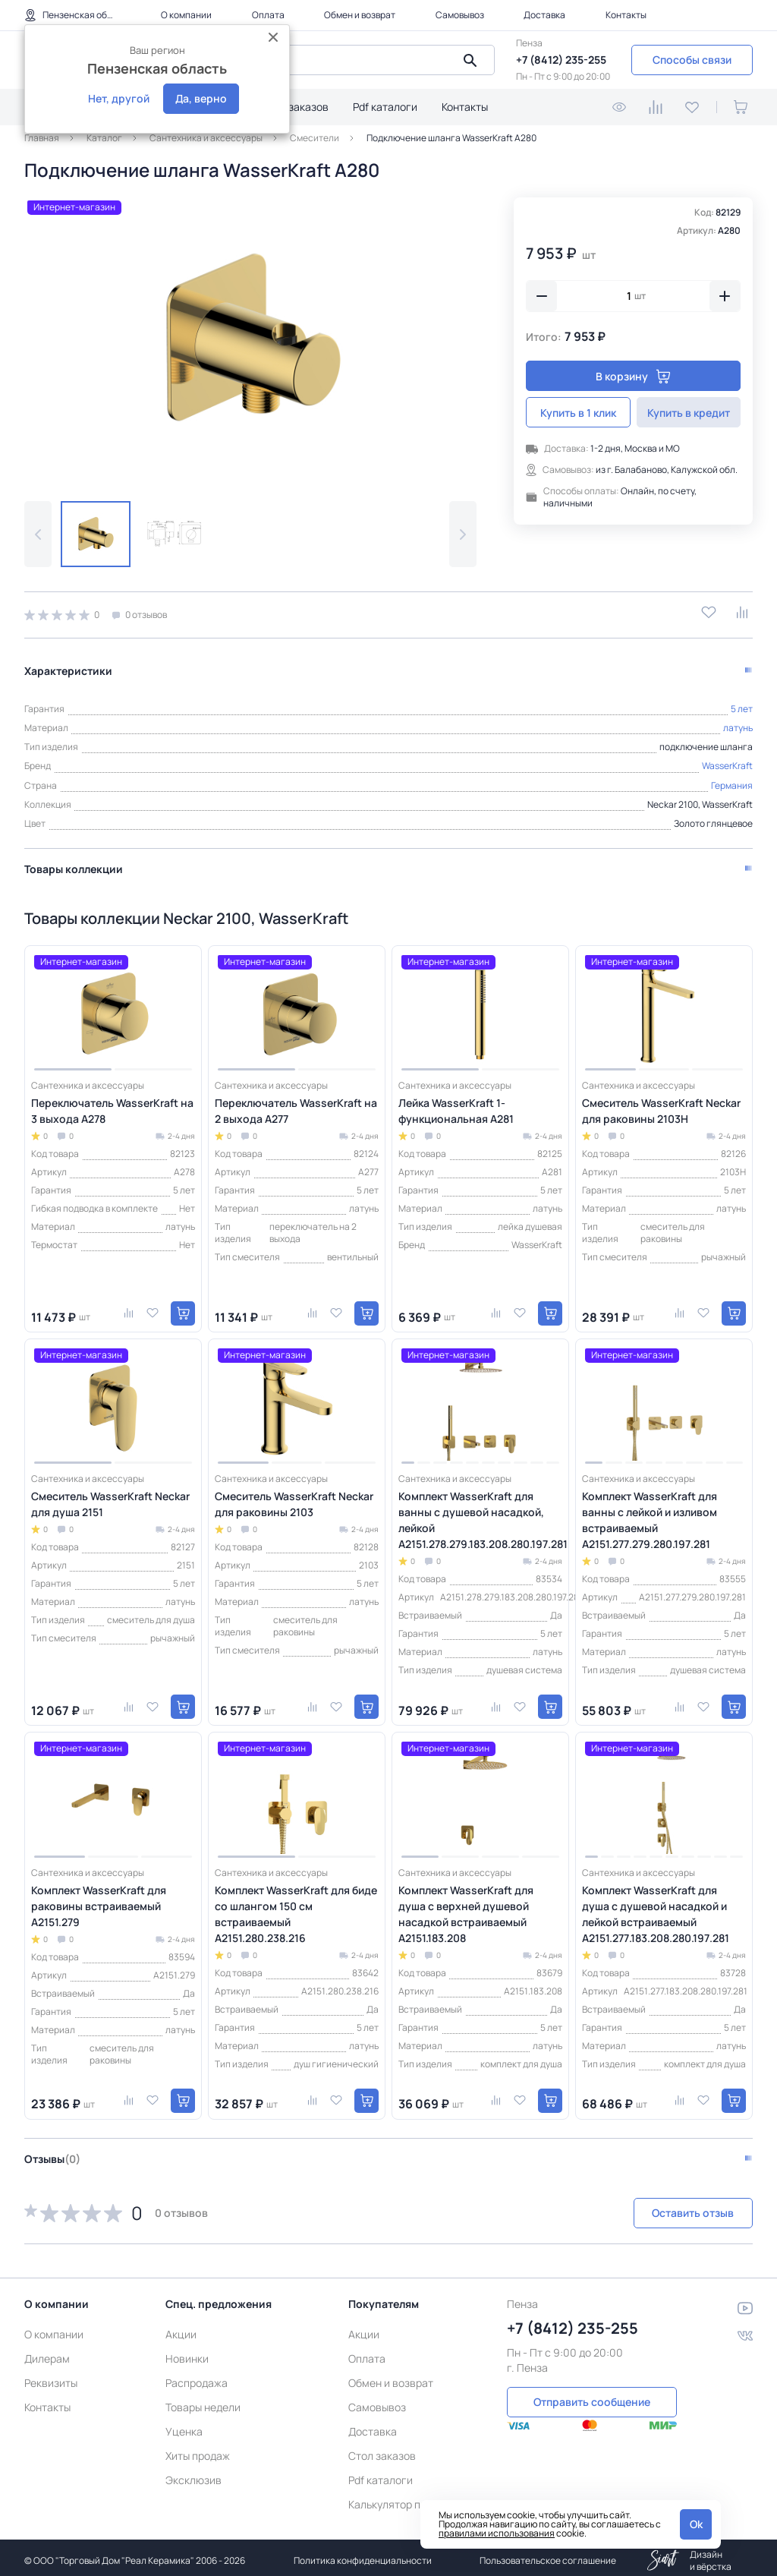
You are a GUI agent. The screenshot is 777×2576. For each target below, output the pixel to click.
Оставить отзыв (672, 2206)
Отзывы (52, 2153)
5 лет (742, 702)
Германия (732, 779)
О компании (186, 14)
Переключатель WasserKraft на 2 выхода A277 (296, 1104)
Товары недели (203, 2401)
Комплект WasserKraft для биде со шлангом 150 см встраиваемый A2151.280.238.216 (296, 1908)
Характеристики (68, 664)
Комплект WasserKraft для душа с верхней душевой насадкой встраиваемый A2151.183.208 (465, 1908)
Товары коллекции (73, 863)
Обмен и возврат (359, 14)
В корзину (633, 376)
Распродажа (196, 2376)
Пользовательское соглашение (548, 2554)
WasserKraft (727, 759)
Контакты (626, 14)
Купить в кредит (688, 412)
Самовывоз (460, 14)
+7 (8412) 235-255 (561, 59)
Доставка (544, 14)
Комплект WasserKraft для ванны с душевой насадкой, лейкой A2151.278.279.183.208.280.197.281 (480, 1514)
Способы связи (692, 59)
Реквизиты (50, 2376)
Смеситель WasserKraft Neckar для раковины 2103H (661, 1104)
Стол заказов (295, 106)
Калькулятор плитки (398, 2498)
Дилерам (47, 2352)
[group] (250, 337)
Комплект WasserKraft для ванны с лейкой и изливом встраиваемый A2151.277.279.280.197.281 (649, 1514)
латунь (738, 721)
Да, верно (201, 98)
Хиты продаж (197, 2449)
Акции (181, 2328)
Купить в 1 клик (578, 412)
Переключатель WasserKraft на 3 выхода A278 (112, 1104)
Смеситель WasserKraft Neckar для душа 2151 (110, 1498)
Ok (696, 2524)
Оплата (268, 14)
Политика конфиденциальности (363, 2554)
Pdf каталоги (385, 106)
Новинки (187, 2352)
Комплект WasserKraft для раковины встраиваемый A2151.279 (98, 1900)
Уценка (184, 2425)
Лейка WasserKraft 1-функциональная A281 (456, 1104)
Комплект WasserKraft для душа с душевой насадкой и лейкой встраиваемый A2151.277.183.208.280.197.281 (655, 1908)
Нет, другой (118, 98)
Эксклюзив (193, 2474)
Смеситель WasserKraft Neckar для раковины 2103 (294, 1498)
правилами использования (497, 2533)
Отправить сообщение (591, 2395)
